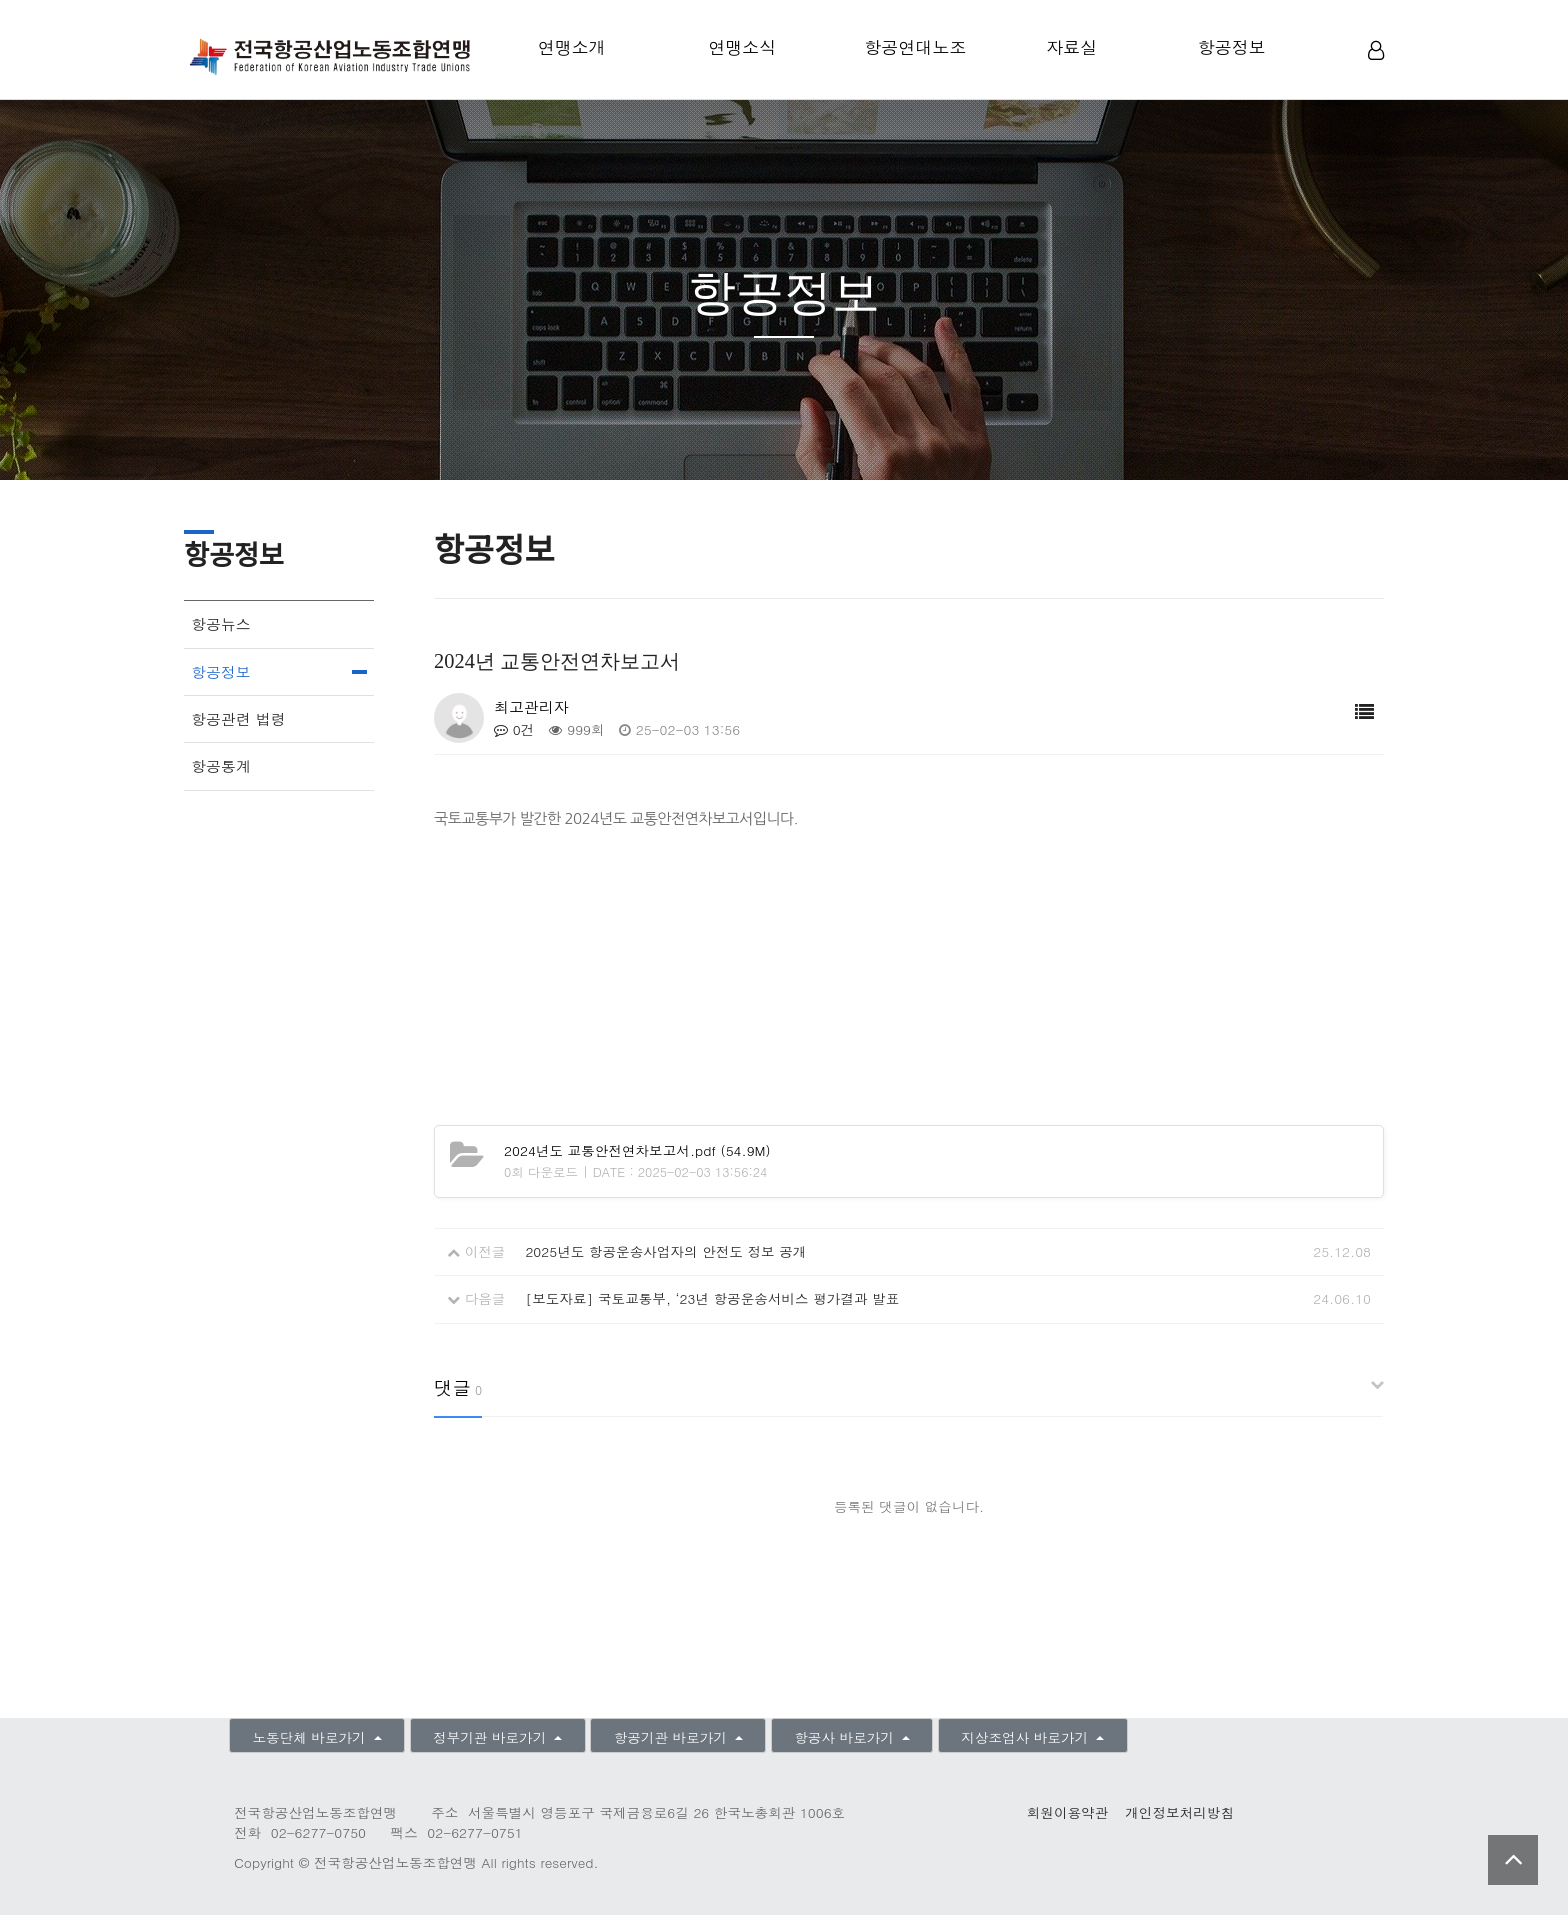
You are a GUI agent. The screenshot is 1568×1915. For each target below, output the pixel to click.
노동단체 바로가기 (311, 1737)
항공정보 (1232, 47)
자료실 (1071, 47)
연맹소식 (742, 47)
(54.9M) (637, 1150)
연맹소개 (572, 47)
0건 (514, 729)
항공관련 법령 (238, 718)
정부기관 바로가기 (492, 1737)
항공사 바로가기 (846, 1737)
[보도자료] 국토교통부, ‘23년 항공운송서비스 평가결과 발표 (712, 1298)
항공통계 (221, 765)
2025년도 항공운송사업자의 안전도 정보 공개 (665, 1251)
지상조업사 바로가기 (1026, 1737)
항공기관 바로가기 (673, 1737)
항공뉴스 (221, 623)
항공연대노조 (915, 47)
